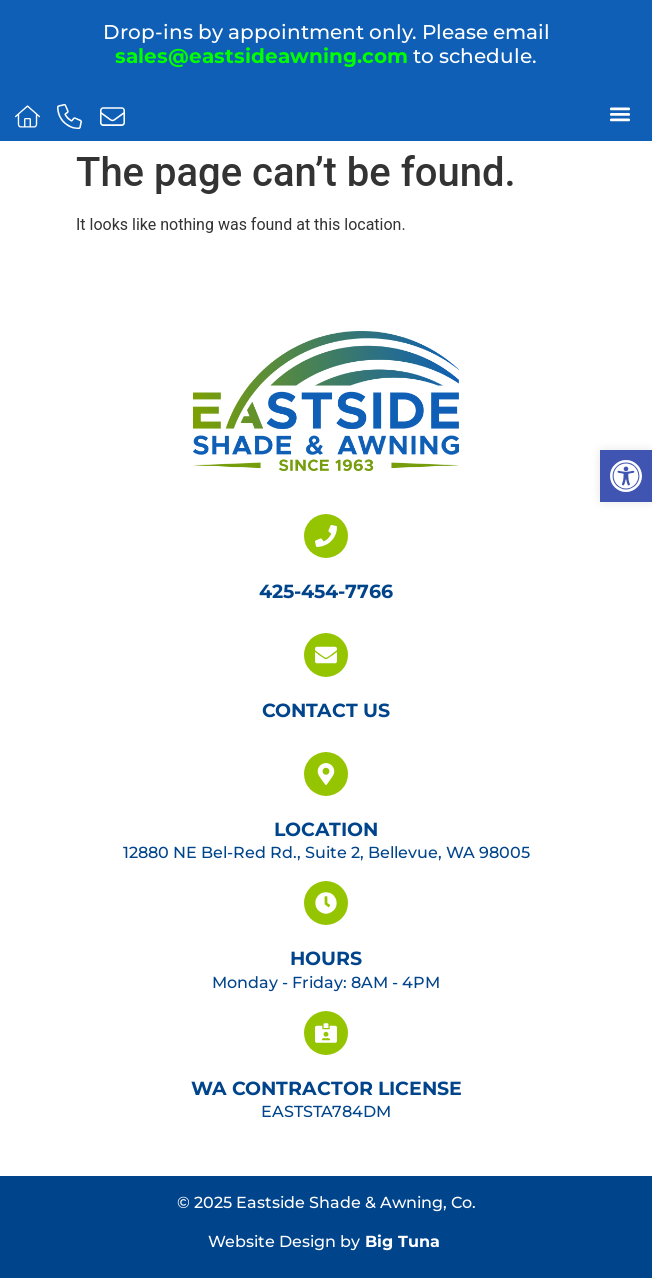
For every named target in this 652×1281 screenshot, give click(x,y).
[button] (626, 476)
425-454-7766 (326, 591)
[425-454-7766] (326, 536)
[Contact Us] (326, 655)
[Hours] (326, 903)
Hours (326, 958)
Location (326, 829)
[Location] (326, 774)
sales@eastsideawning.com (261, 56)
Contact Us (326, 710)
